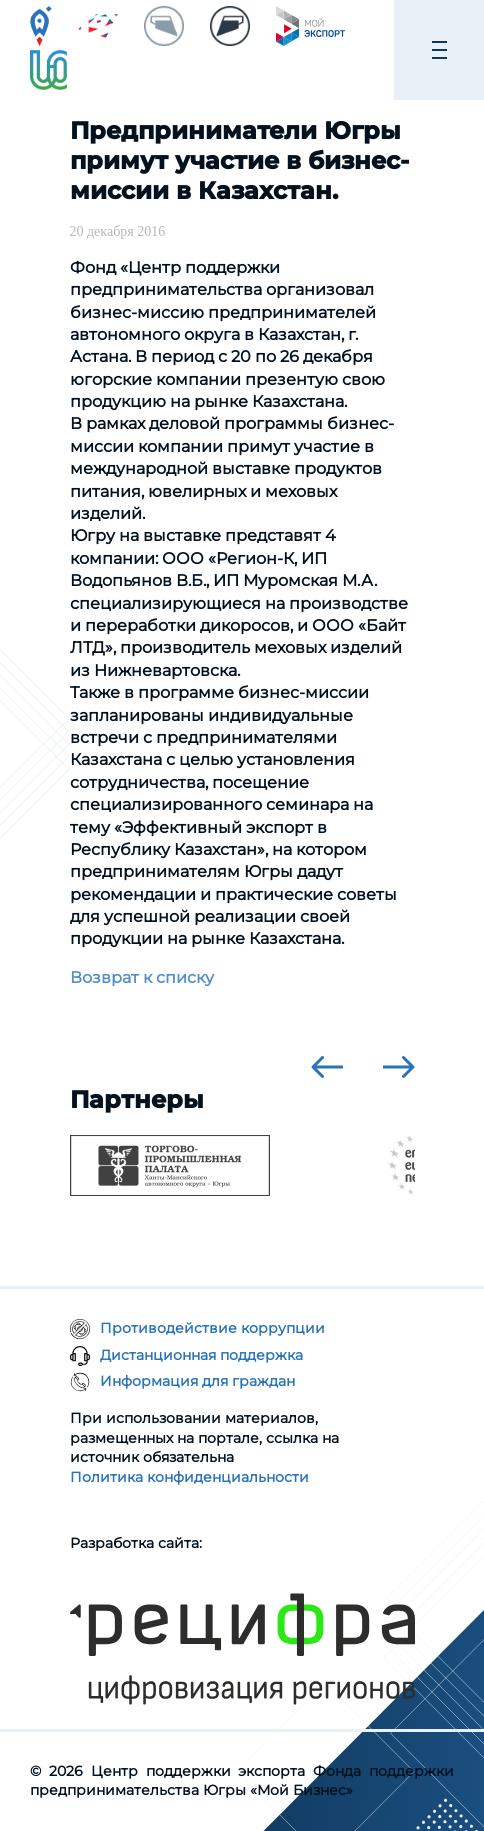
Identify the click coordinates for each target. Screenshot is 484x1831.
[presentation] (327, 1067)
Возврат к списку (142, 977)
